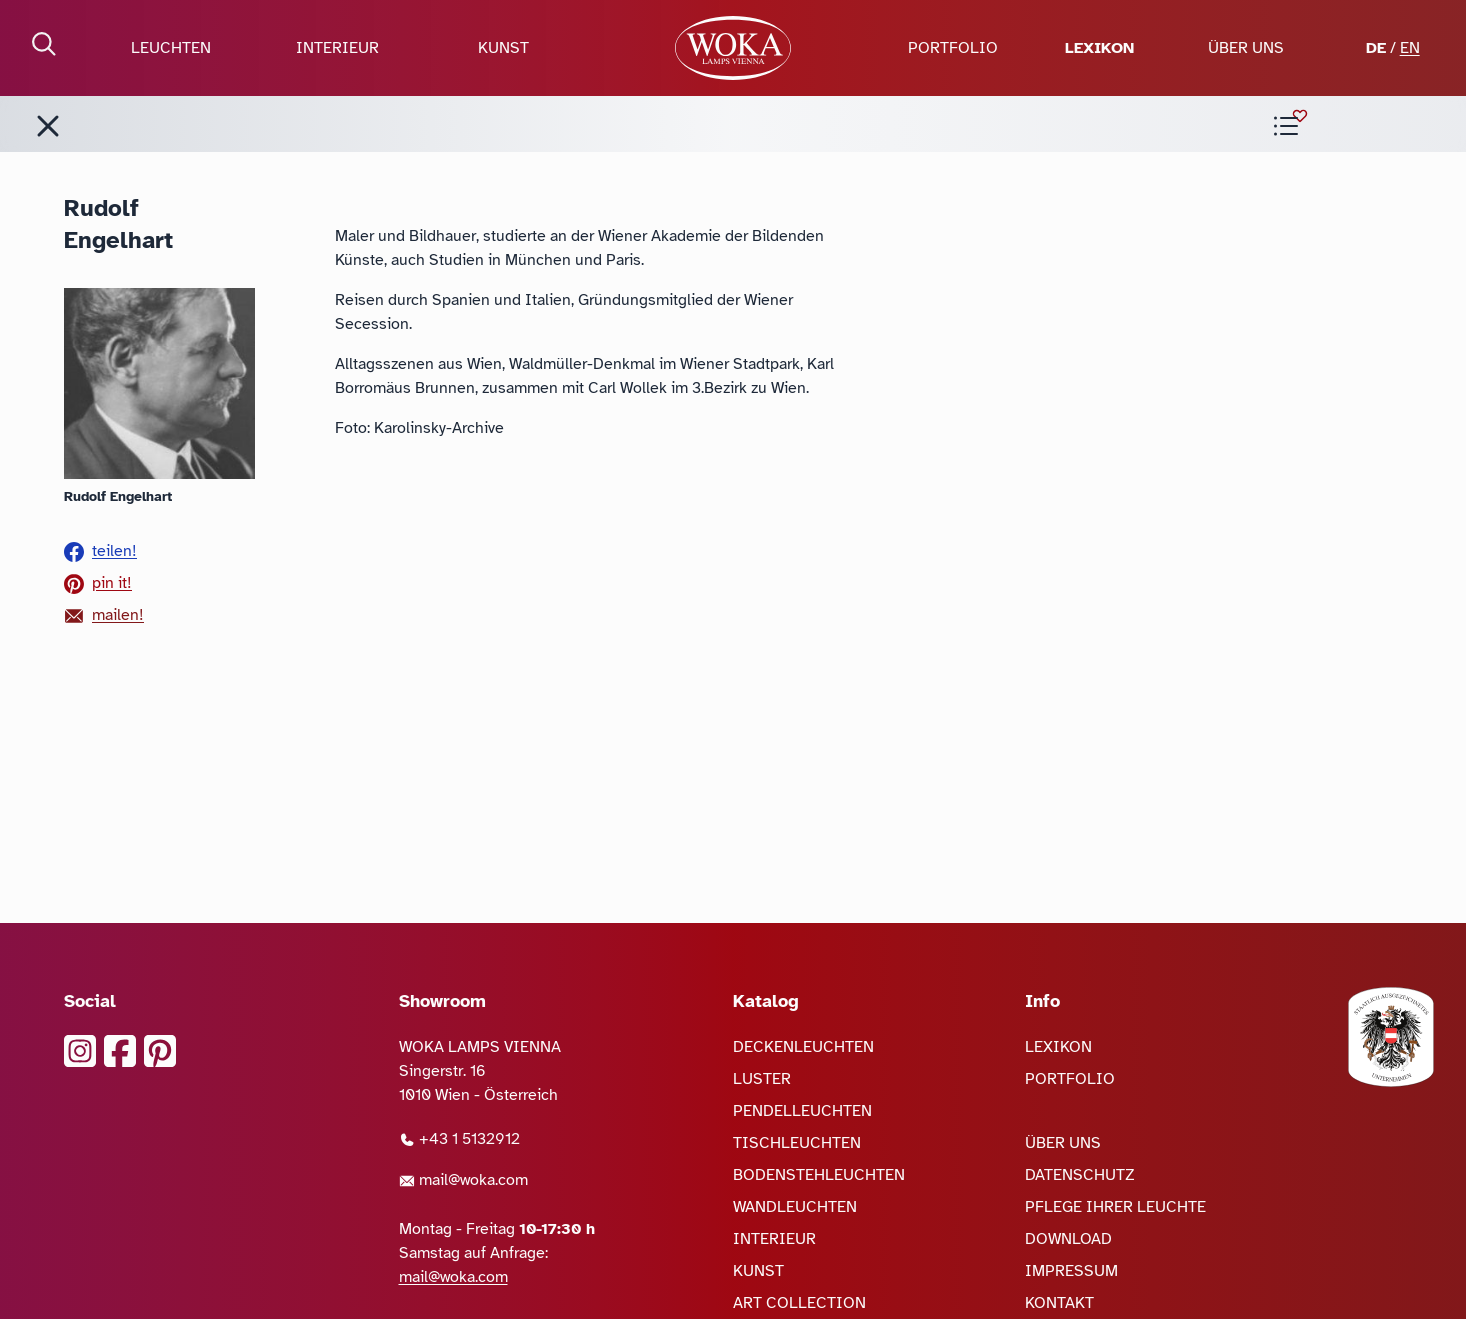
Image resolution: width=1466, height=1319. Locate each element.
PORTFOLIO (953, 48)
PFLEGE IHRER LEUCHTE (1115, 1207)
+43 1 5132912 (459, 1139)
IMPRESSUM (1071, 1271)
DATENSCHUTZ (1080, 1175)
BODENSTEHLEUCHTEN (819, 1175)
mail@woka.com (463, 1180)
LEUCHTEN (171, 48)
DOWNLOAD (1068, 1239)
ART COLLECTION (799, 1303)
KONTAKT (1059, 1303)
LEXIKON (1099, 48)
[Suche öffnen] (44, 44)
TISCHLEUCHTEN (797, 1143)
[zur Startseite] (732, 48)
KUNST (503, 48)
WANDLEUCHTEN (795, 1207)
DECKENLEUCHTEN (803, 1047)
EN (1410, 48)
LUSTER (762, 1079)
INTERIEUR (337, 48)
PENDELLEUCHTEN (802, 1111)
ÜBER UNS (1246, 48)
